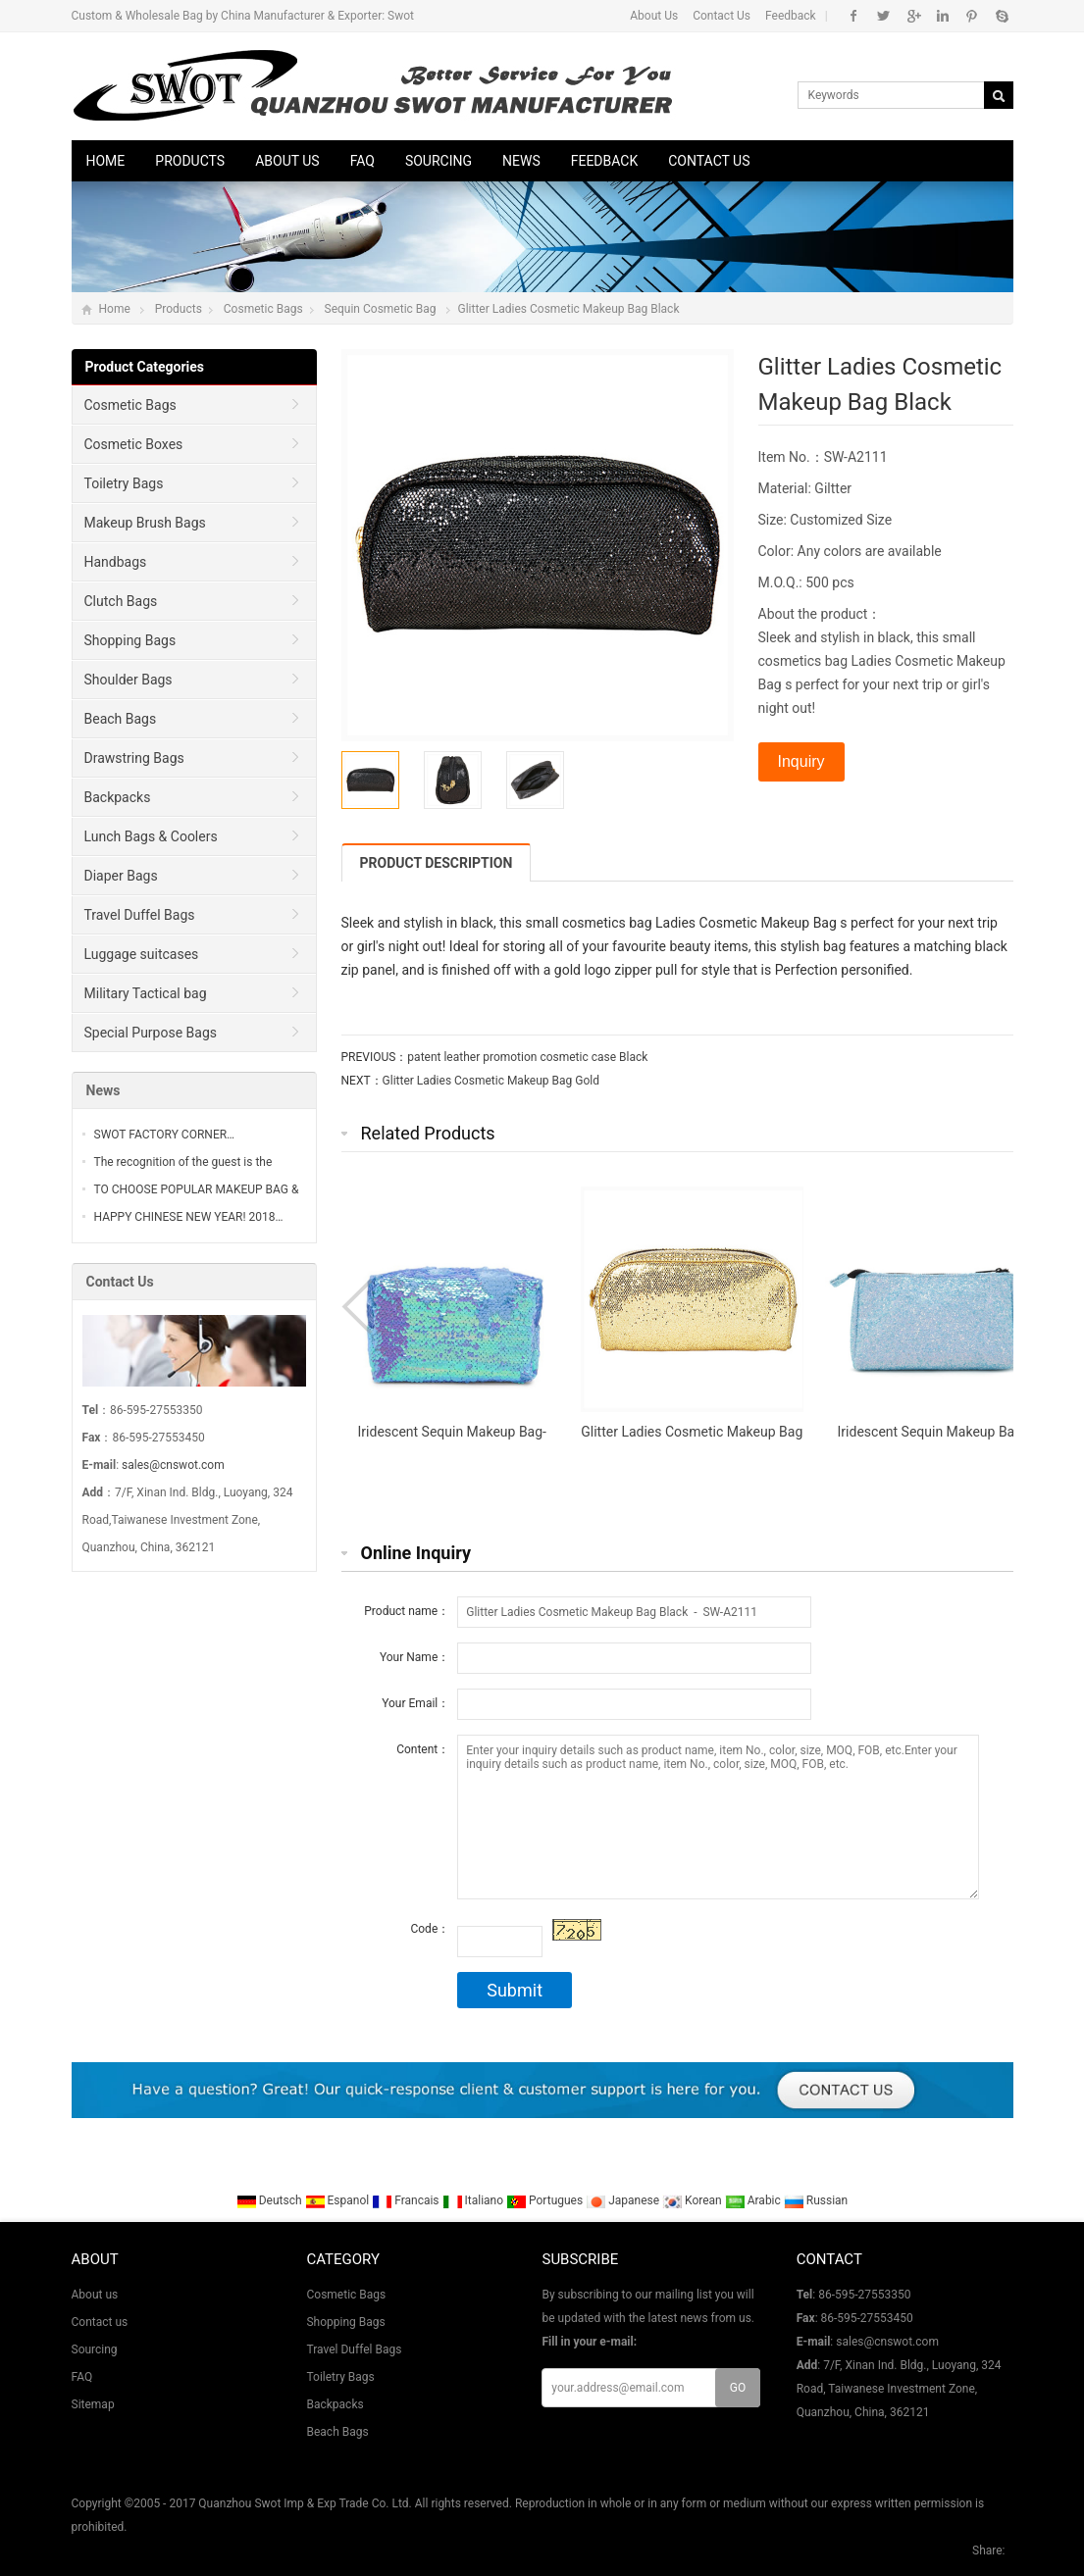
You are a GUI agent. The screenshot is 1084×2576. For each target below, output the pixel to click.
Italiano (474, 2200)
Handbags (115, 562)
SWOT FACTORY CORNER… (164, 1134)
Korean (693, 2200)
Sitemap (93, 2404)
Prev (361, 1307)
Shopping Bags (130, 640)
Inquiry (801, 761)
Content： (422, 1749)
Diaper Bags (121, 876)
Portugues (546, 2200)
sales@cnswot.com (173, 1465)
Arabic (754, 2200)
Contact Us (721, 16)
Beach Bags (120, 719)
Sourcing (438, 161)
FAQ (362, 161)
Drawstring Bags (134, 758)
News (521, 161)
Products (190, 161)
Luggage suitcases (141, 954)
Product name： (406, 1611)
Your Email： (415, 1703)
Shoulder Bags (128, 679)
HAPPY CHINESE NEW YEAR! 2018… (189, 1217)
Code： (429, 1929)
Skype (1001, 15)
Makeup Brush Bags (145, 522)
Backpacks (117, 797)
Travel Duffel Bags (139, 915)
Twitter (883, 15)
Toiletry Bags (124, 483)
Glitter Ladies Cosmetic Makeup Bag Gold (491, 1080)
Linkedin (942, 15)
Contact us (708, 161)
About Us (654, 16)
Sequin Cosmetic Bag (381, 309)
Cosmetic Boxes (133, 444)
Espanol (339, 2200)
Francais (406, 2200)
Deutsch (270, 2200)
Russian (816, 2200)
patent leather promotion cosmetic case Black (527, 1057)
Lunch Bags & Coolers (151, 836)
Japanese (624, 2200)
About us (287, 161)
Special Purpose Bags (151, 1032)
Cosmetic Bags (263, 309)
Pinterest (971, 15)
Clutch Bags (121, 601)
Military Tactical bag (145, 993)
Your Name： (414, 1657)
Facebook (854, 15)
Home (106, 161)
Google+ (913, 15)
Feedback (790, 16)
